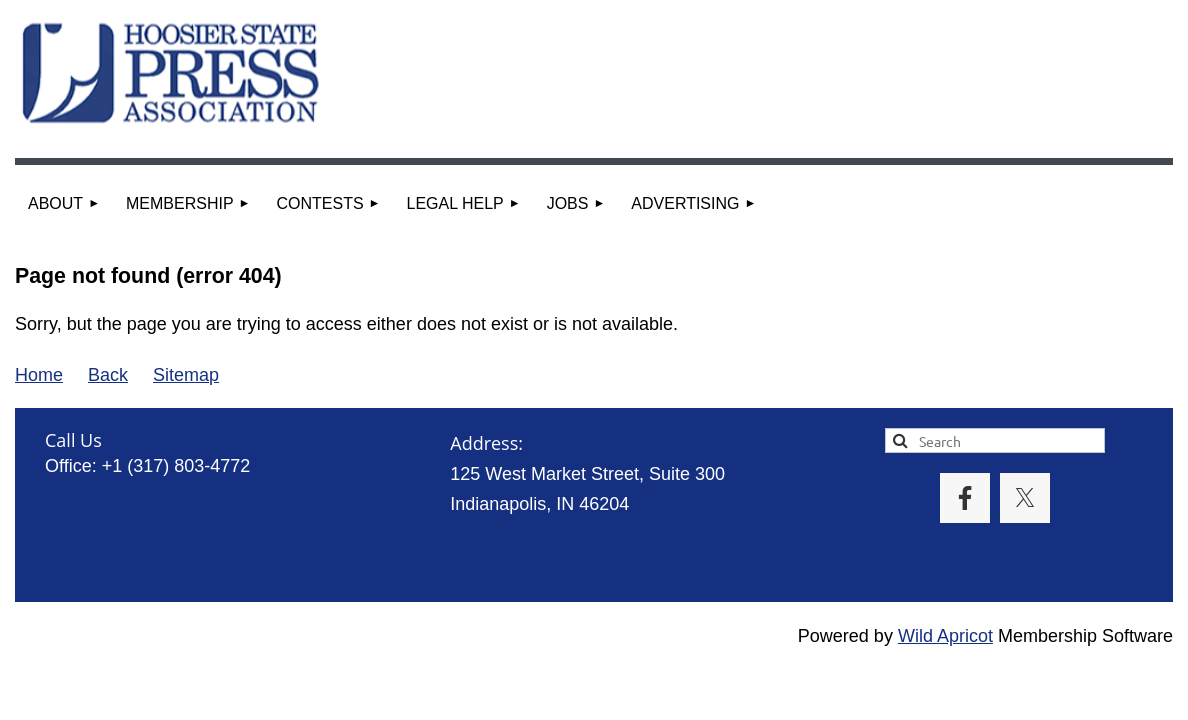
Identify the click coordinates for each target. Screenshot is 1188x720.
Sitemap (186, 375)
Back (108, 375)
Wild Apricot (945, 636)
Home (39, 375)
